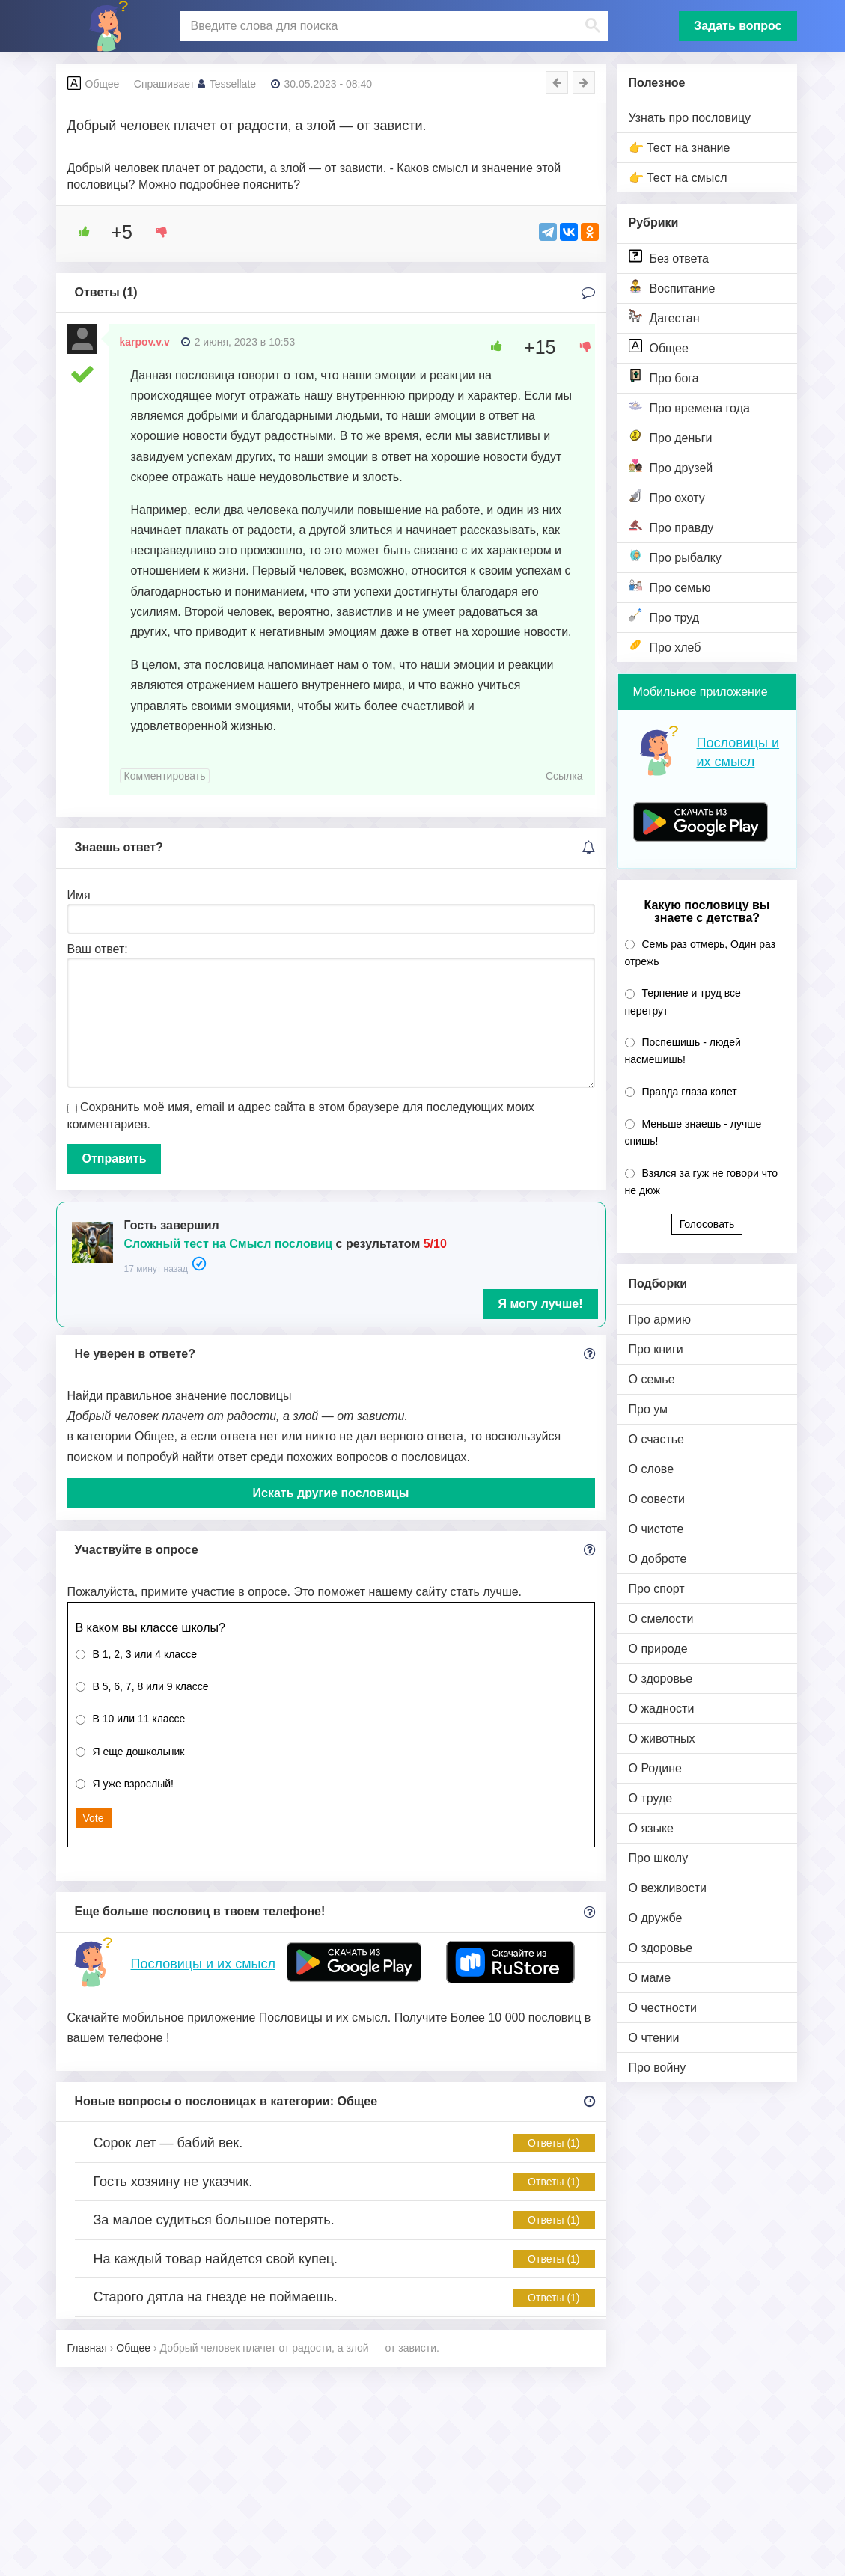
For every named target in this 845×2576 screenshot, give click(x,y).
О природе (658, 1648)
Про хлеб (665, 646)
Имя (79, 895)
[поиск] (392, 26)
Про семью (670, 586)
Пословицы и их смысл (203, 1964)
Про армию (660, 1319)
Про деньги (671, 436)
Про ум (648, 1409)
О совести (657, 1499)
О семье (652, 1379)
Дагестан (664, 317)
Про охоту (667, 496)
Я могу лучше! (540, 1303)
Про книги (656, 1349)
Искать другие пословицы (331, 1493)
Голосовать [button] (707, 1224)
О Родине (655, 1768)
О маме (650, 1977)
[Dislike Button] (156, 232)
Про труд (664, 616)
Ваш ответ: (97, 949)
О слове (651, 1469)
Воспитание (672, 287)
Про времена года (689, 406)
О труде (651, 1798)
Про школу (659, 1858)
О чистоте (656, 1529)
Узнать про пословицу (690, 117)
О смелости (661, 1618)
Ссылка (564, 776)
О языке (651, 1828)
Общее (659, 347)
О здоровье (661, 1678)
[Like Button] (79, 232)
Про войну (657, 2067)
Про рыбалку (675, 556)
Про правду (671, 526)
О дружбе (656, 1918)
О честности (663, 2007)
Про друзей (671, 466)
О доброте (658, 1558)
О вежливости (668, 1888)
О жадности (662, 1708)
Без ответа (669, 257)
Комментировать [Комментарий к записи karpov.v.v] (165, 776)
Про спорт (657, 1588)
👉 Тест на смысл (678, 177)
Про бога (664, 377)
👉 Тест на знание (679, 147)
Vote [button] (93, 1818)
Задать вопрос (737, 25)
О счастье (657, 1439)
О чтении (654, 2037)
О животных (662, 1738)
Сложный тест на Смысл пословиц (228, 1243)
